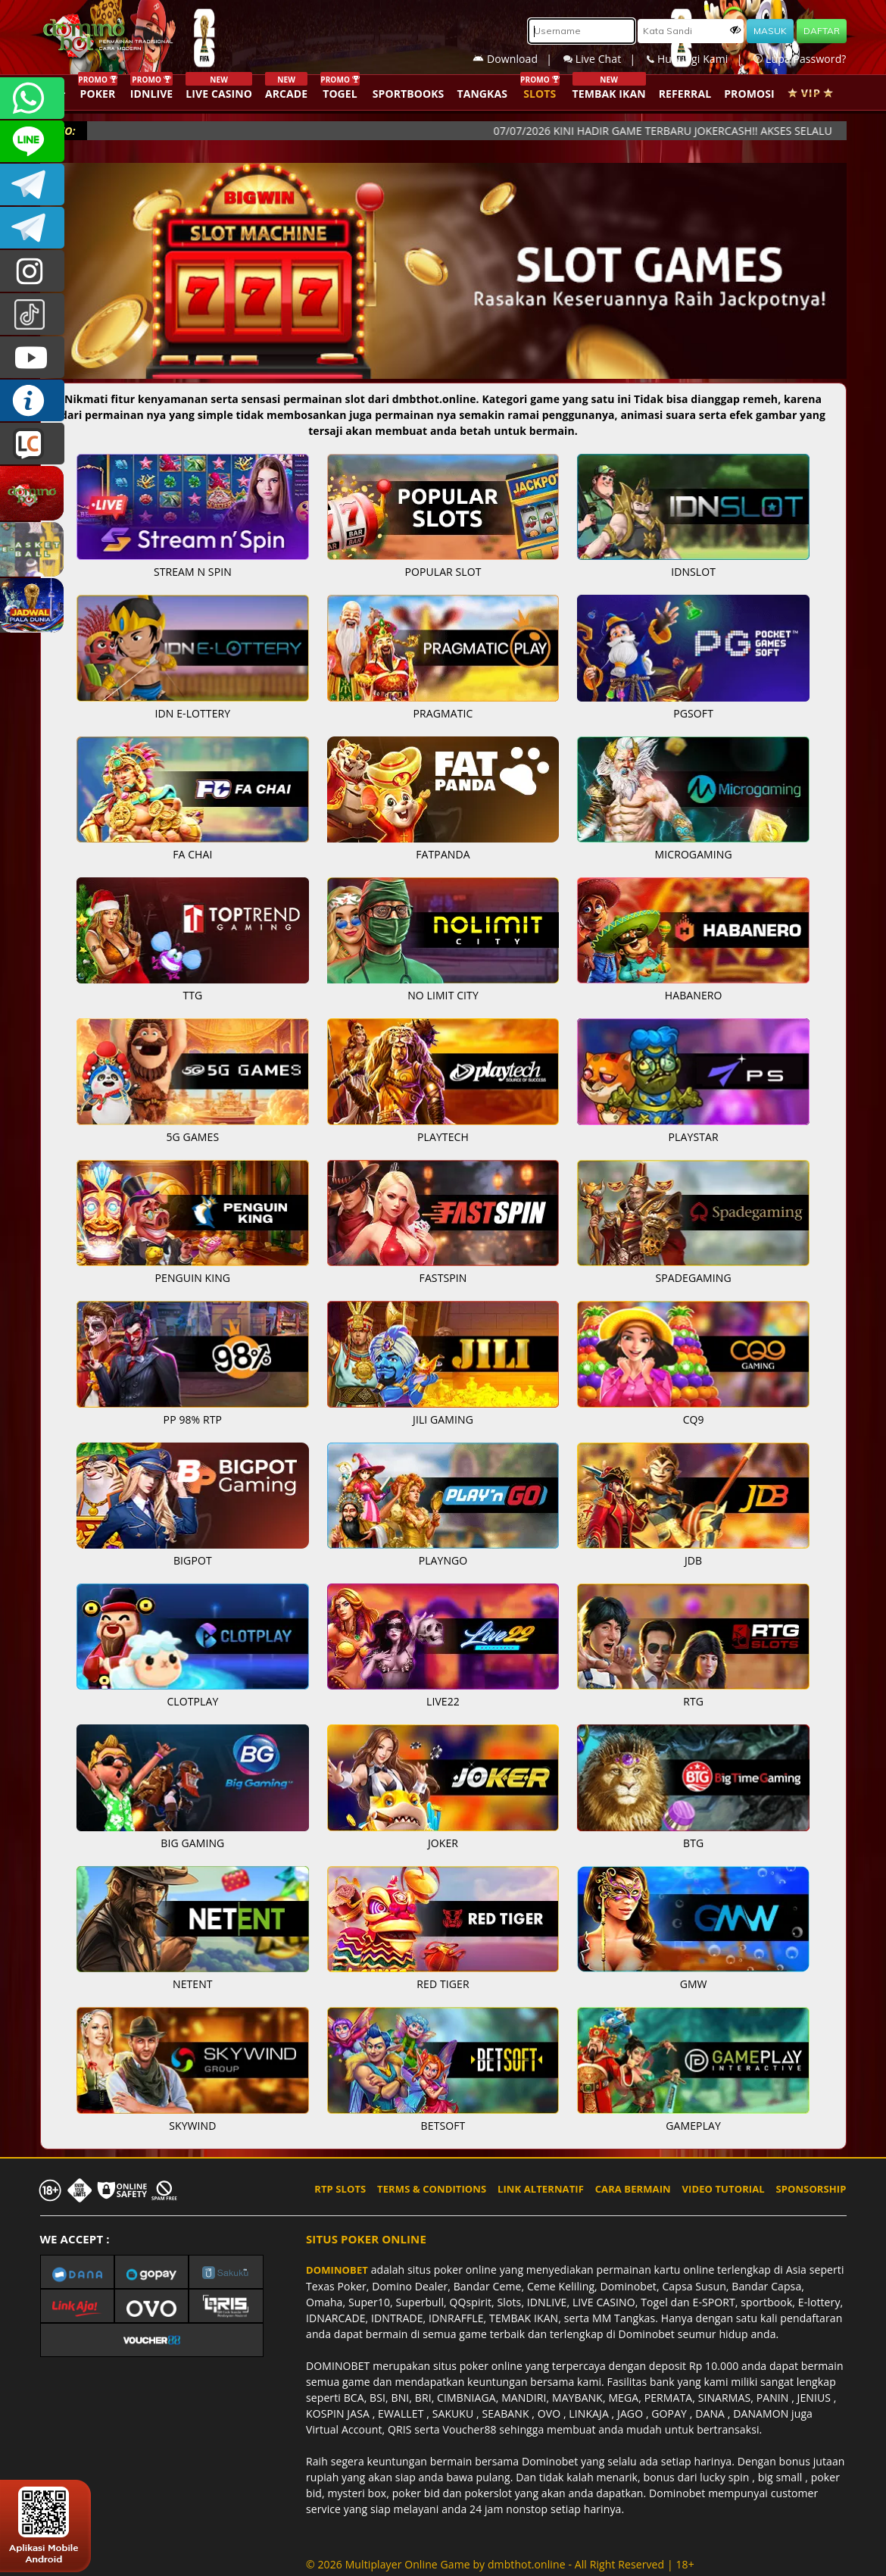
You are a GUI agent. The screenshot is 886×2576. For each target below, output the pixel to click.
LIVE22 (443, 1701)
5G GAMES (193, 1137)
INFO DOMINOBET (32, 400)
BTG (693, 1843)
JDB (693, 1560)
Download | (518, 59)
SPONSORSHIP (810, 2189)
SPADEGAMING (694, 1278)
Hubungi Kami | (700, 59)
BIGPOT (192, 1560)
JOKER (443, 1843)
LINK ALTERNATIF (541, 2189)
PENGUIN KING (193, 1278)
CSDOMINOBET (32, 141)
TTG (192, 995)
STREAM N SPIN (193, 571)
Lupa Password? (799, 59)
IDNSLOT (693, 571)
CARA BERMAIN (633, 2189)
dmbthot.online (527, 2564)
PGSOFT (693, 713)
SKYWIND (192, 2125)
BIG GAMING (192, 1843)
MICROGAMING (693, 854)
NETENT (193, 1984)
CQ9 (693, 1419)
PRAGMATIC (443, 713)
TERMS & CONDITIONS (431, 2189)
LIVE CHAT (32, 443)
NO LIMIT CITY (443, 995)
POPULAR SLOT (442, 571)
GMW (693, 1984)
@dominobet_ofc (32, 314)
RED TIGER (442, 1984)
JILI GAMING (443, 1419)
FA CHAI (192, 854)
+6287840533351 (32, 98)
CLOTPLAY (192, 1701)
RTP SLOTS (340, 2189)
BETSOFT (443, 2125)
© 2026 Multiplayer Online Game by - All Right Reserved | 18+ (500, 2564)
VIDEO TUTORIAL (723, 2189)
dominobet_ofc (32, 271)
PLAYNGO (443, 1560)
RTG (693, 1701)
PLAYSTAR (694, 1137)
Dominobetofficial (32, 184)
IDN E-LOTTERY (193, 713)
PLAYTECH (443, 1137)
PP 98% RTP (193, 1419)
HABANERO (693, 995)
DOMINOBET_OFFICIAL (32, 228)
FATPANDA (443, 854)
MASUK (770, 30)
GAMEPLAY (693, 2125)
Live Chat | (605, 59)
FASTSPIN (443, 1278)
